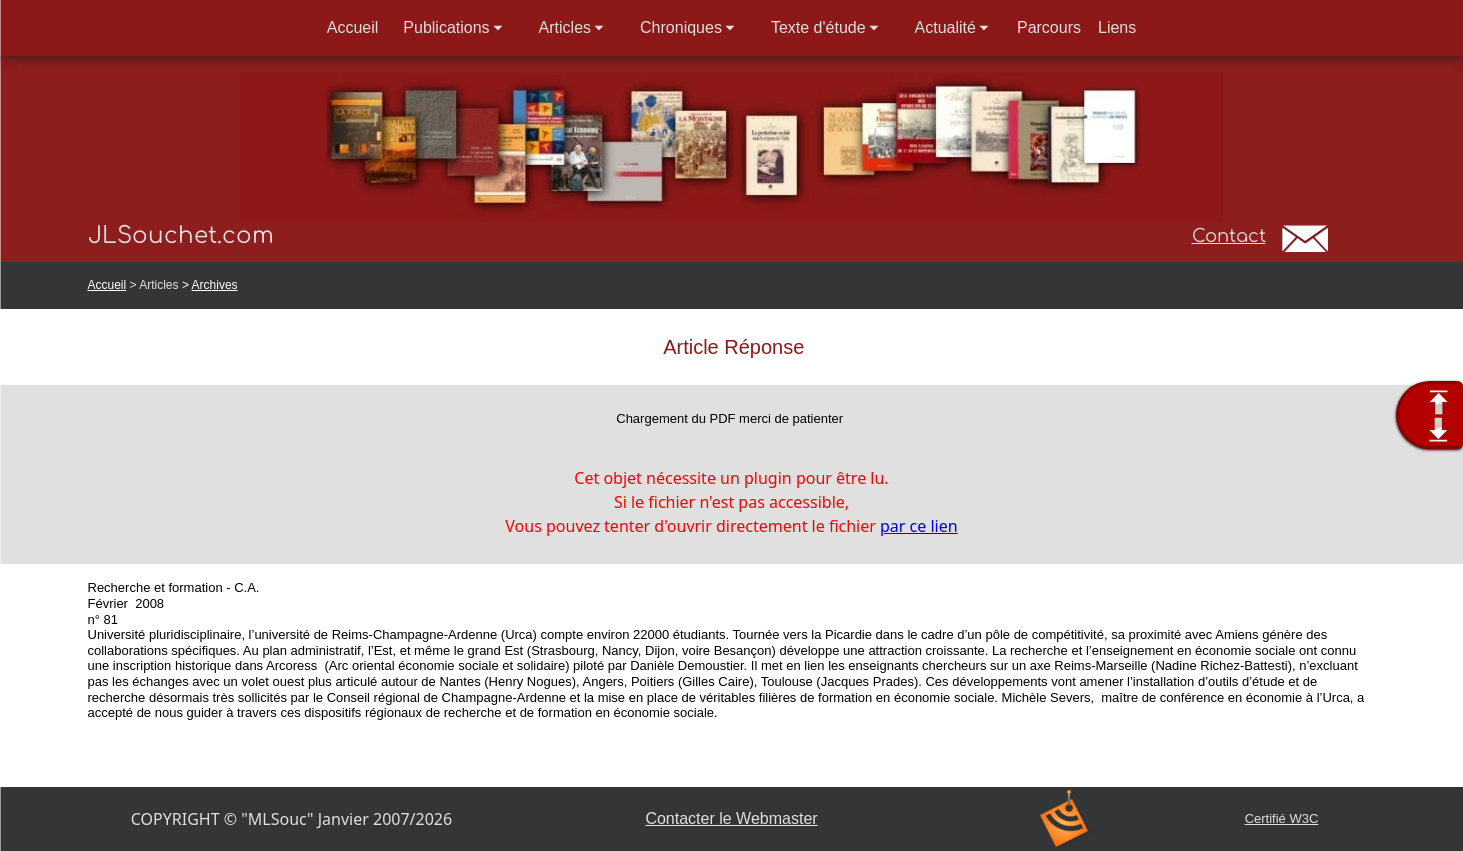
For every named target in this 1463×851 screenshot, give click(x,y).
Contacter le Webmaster (731, 818)
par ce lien (919, 526)
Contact (1229, 236)
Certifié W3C (1282, 818)
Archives (215, 285)
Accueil (107, 285)
